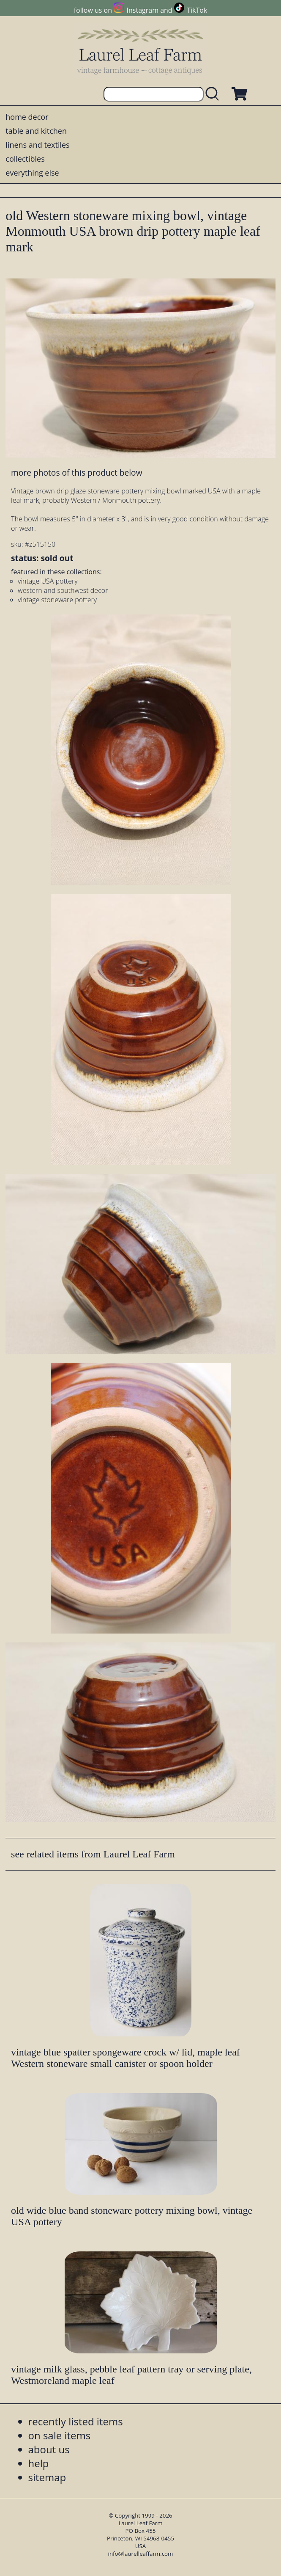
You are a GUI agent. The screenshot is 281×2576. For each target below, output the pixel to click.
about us (49, 2449)
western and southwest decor (63, 590)
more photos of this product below (76, 472)
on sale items (59, 2435)
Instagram (142, 10)
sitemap (47, 2477)
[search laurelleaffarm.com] (214, 94)
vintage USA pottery (47, 581)
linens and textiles (37, 145)
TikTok (197, 10)
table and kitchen (36, 131)
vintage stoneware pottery (57, 599)
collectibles (24, 159)
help (38, 2463)
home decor (26, 117)
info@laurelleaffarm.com (140, 2553)
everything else (32, 173)
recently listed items (75, 2421)
